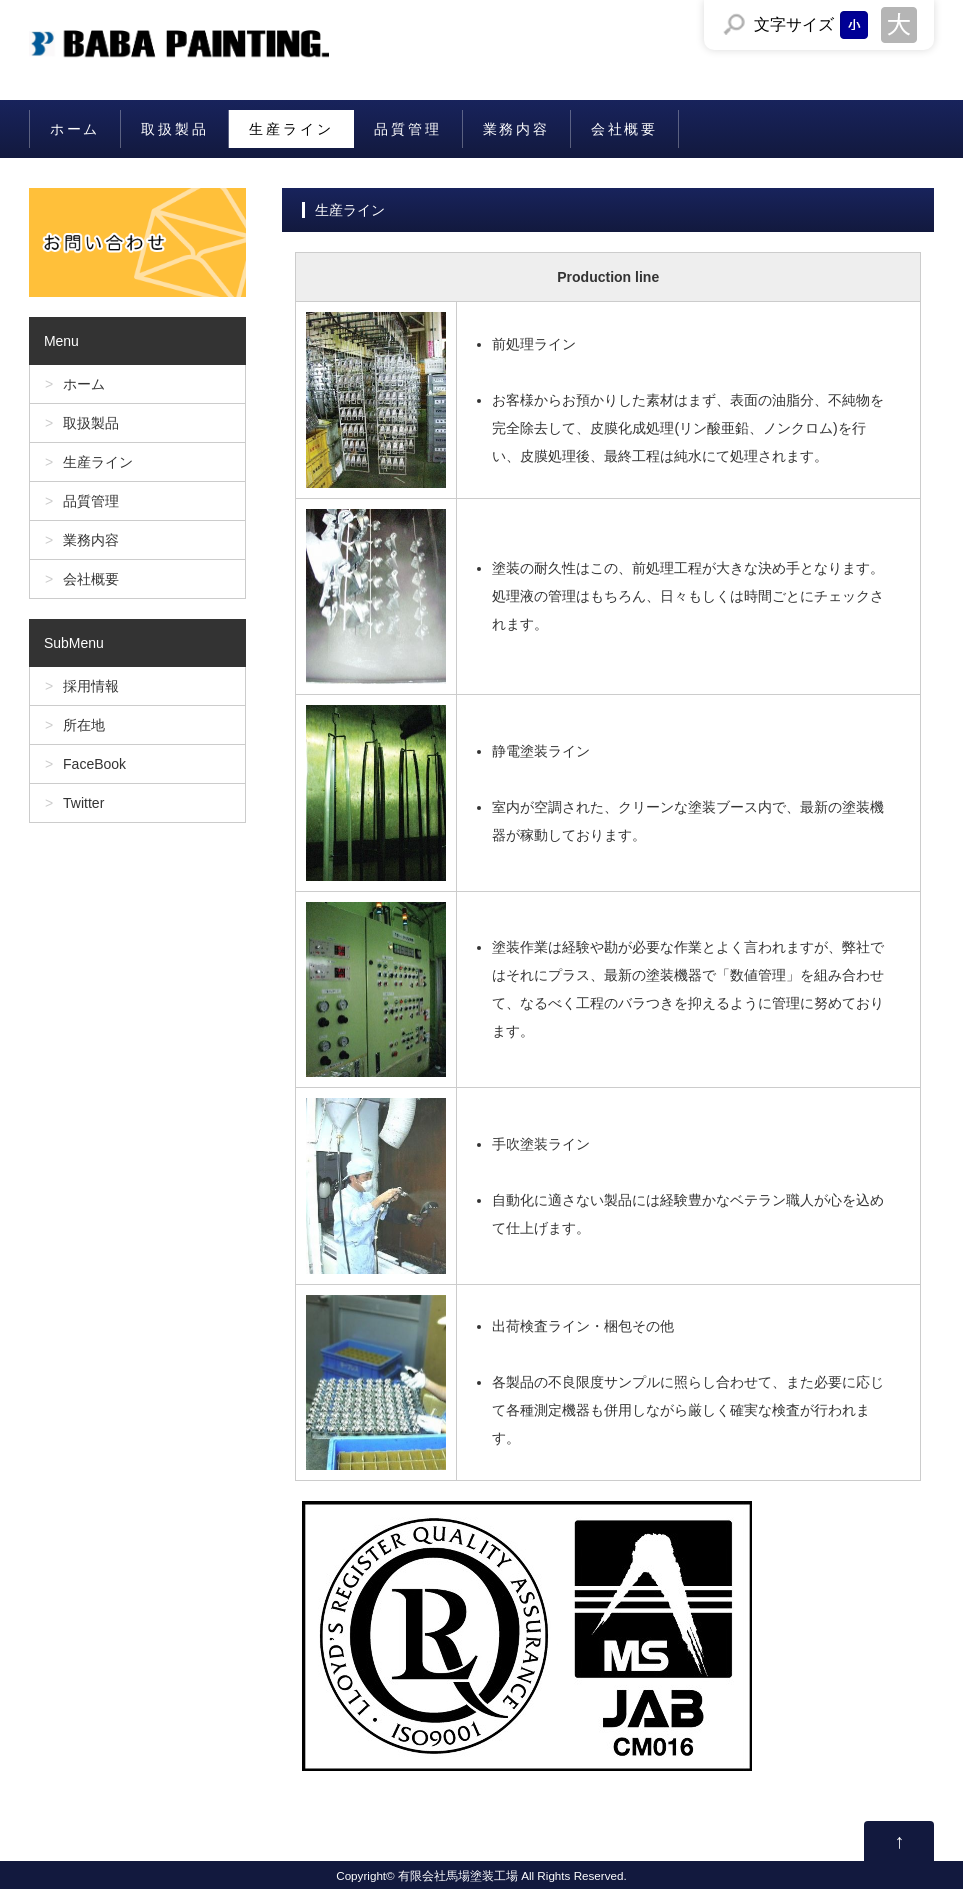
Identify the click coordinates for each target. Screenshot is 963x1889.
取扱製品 (174, 129)
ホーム (75, 129)
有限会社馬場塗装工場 (458, 1875)
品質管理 (407, 129)
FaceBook (94, 764)
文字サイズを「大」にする (899, 25)
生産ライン (291, 129)
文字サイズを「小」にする (854, 25)
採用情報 (91, 686)
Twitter (83, 803)
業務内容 (516, 129)
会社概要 (624, 129)
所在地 (84, 725)
